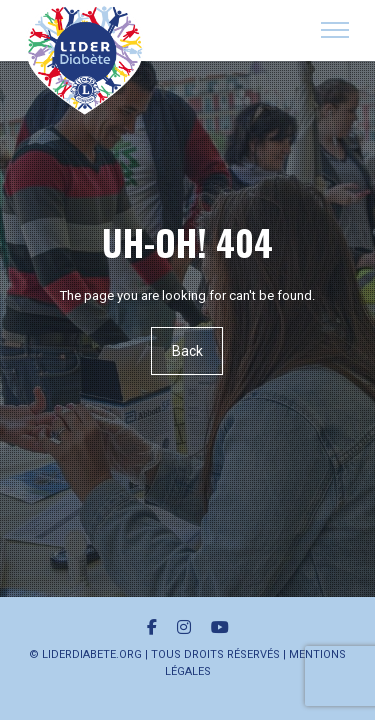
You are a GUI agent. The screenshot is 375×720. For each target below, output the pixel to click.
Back (187, 351)
